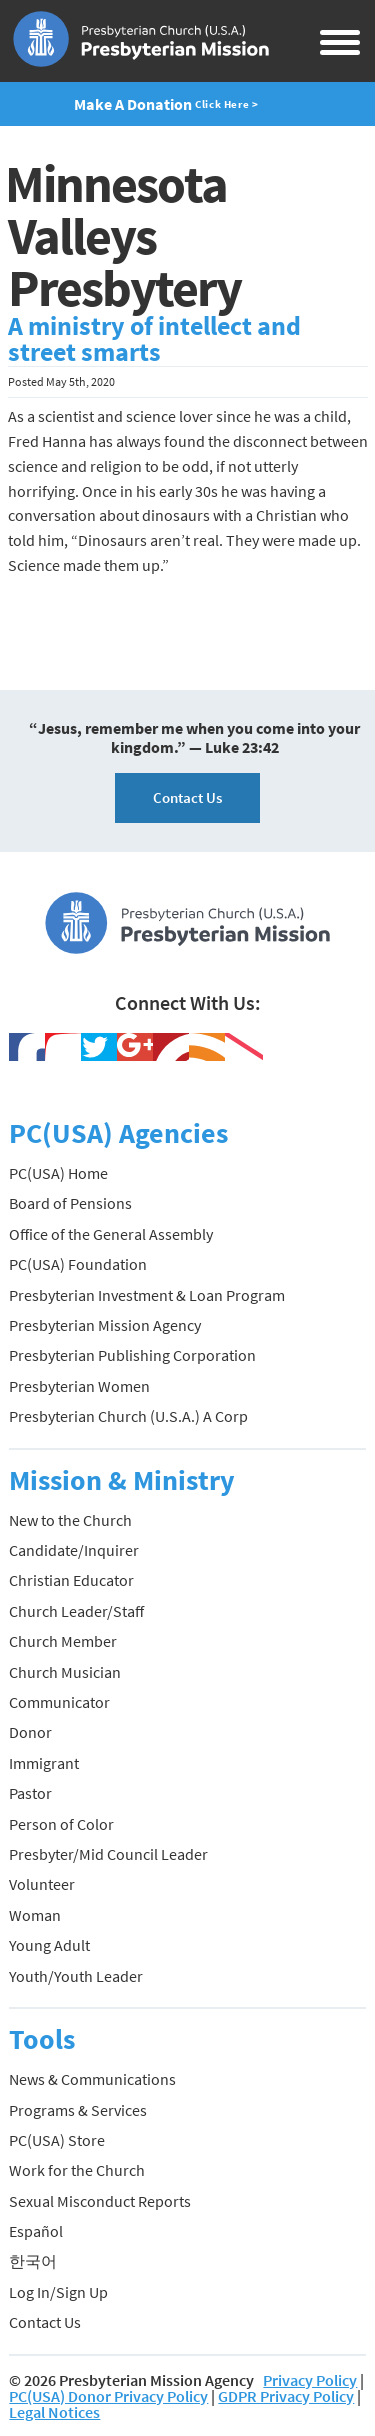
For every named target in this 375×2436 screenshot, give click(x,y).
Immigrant (44, 1763)
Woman (35, 1915)
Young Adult (49, 1945)
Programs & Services (78, 2110)
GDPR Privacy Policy (286, 2396)
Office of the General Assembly (111, 1234)
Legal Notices (54, 2412)
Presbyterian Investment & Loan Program (147, 1295)
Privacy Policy (310, 2380)
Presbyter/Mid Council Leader (108, 1854)
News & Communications (92, 2079)
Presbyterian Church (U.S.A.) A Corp (128, 1416)
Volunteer (42, 1884)
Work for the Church (77, 2170)
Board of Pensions (70, 1203)
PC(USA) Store (57, 2140)
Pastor (30, 1793)
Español (36, 2231)
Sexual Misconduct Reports (100, 2201)
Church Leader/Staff (76, 1611)
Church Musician (65, 1672)
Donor (30, 1732)
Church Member (63, 1641)
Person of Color (61, 1824)
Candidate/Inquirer (74, 1550)
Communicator (59, 1702)
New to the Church (70, 1520)
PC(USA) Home (58, 1173)
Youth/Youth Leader (76, 1976)
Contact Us (187, 797)
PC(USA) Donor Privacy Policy (108, 2396)
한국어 (33, 2261)
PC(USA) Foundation (78, 1264)
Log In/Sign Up (58, 2292)
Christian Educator (71, 1580)
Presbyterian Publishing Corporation (132, 1355)
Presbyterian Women (79, 1386)
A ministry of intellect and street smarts (154, 339)
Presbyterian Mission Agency (105, 1325)
